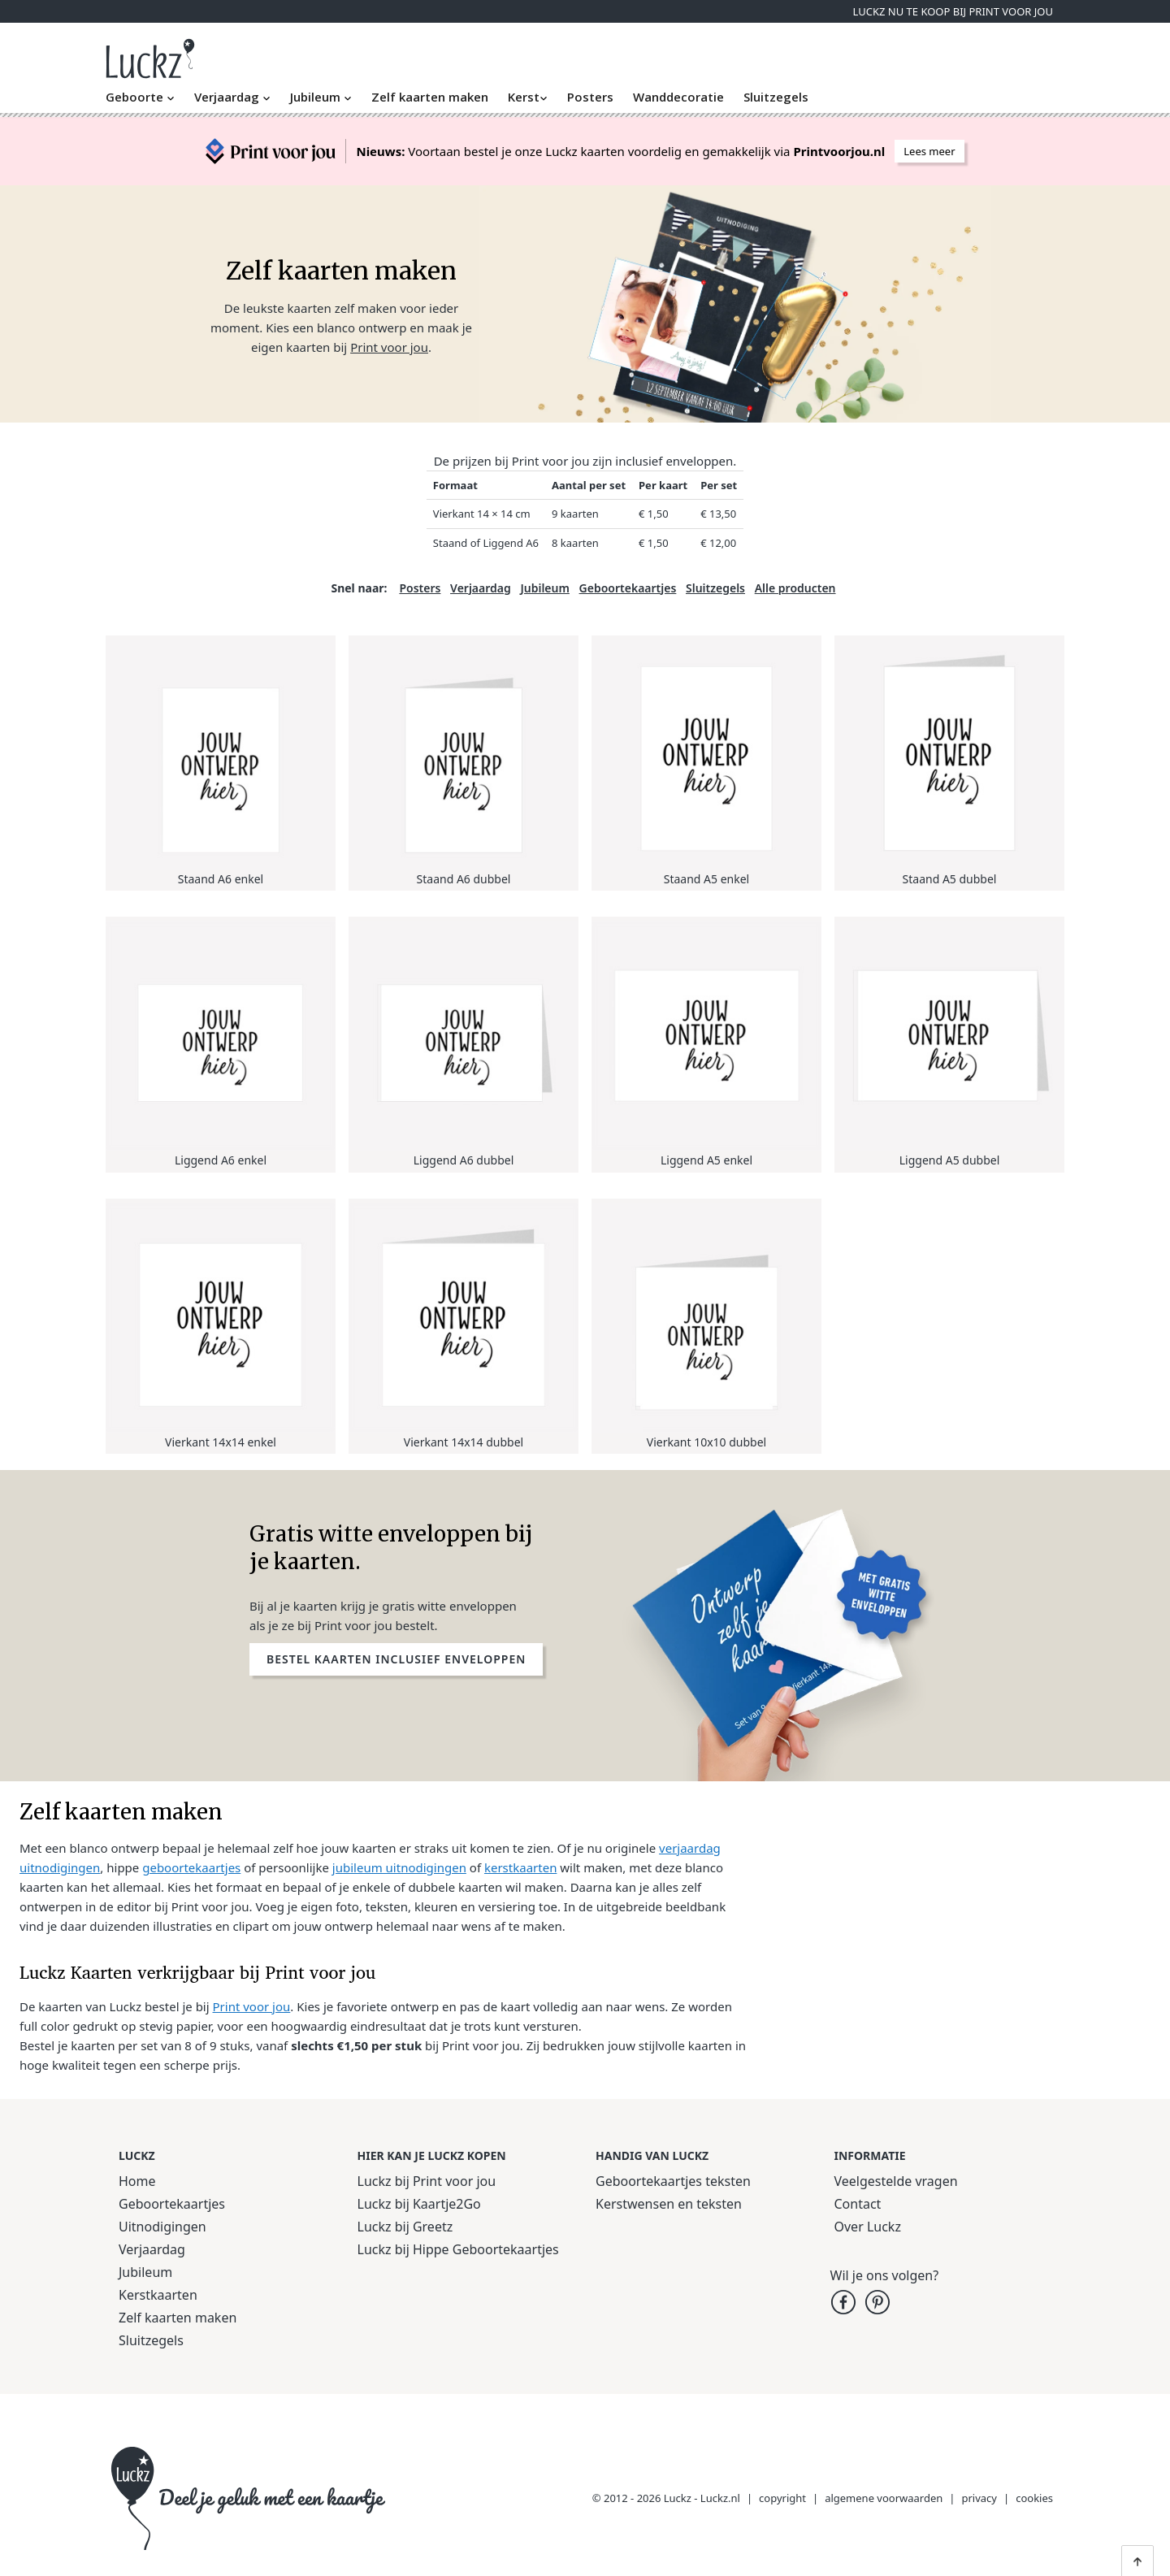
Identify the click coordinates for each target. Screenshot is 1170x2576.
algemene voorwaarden (883, 2498)
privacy (980, 2498)
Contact (858, 2204)
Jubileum (321, 97)
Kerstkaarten (158, 2295)
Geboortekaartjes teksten (673, 2181)
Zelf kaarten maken (429, 97)
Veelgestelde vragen (896, 2181)
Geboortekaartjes (628, 588)
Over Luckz (867, 2227)
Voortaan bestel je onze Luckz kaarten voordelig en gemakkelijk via (620, 151)
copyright (782, 2498)
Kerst (528, 97)
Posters (590, 97)
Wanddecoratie (678, 97)
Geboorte (140, 97)
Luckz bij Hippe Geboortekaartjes (458, 2249)
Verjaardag (232, 97)
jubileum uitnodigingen (399, 1867)
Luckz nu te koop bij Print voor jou (953, 11)
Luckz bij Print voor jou (427, 2181)
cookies (1034, 2498)
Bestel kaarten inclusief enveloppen (396, 1659)
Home (137, 2181)
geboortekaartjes (191, 1867)
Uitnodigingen (162, 2227)
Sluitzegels (775, 97)
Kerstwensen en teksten (669, 2204)
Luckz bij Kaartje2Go (419, 2204)
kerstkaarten (520, 1867)
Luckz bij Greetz (405, 2227)
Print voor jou (389, 347)
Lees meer (929, 151)
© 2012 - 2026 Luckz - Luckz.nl (666, 2498)
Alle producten (795, 588)
